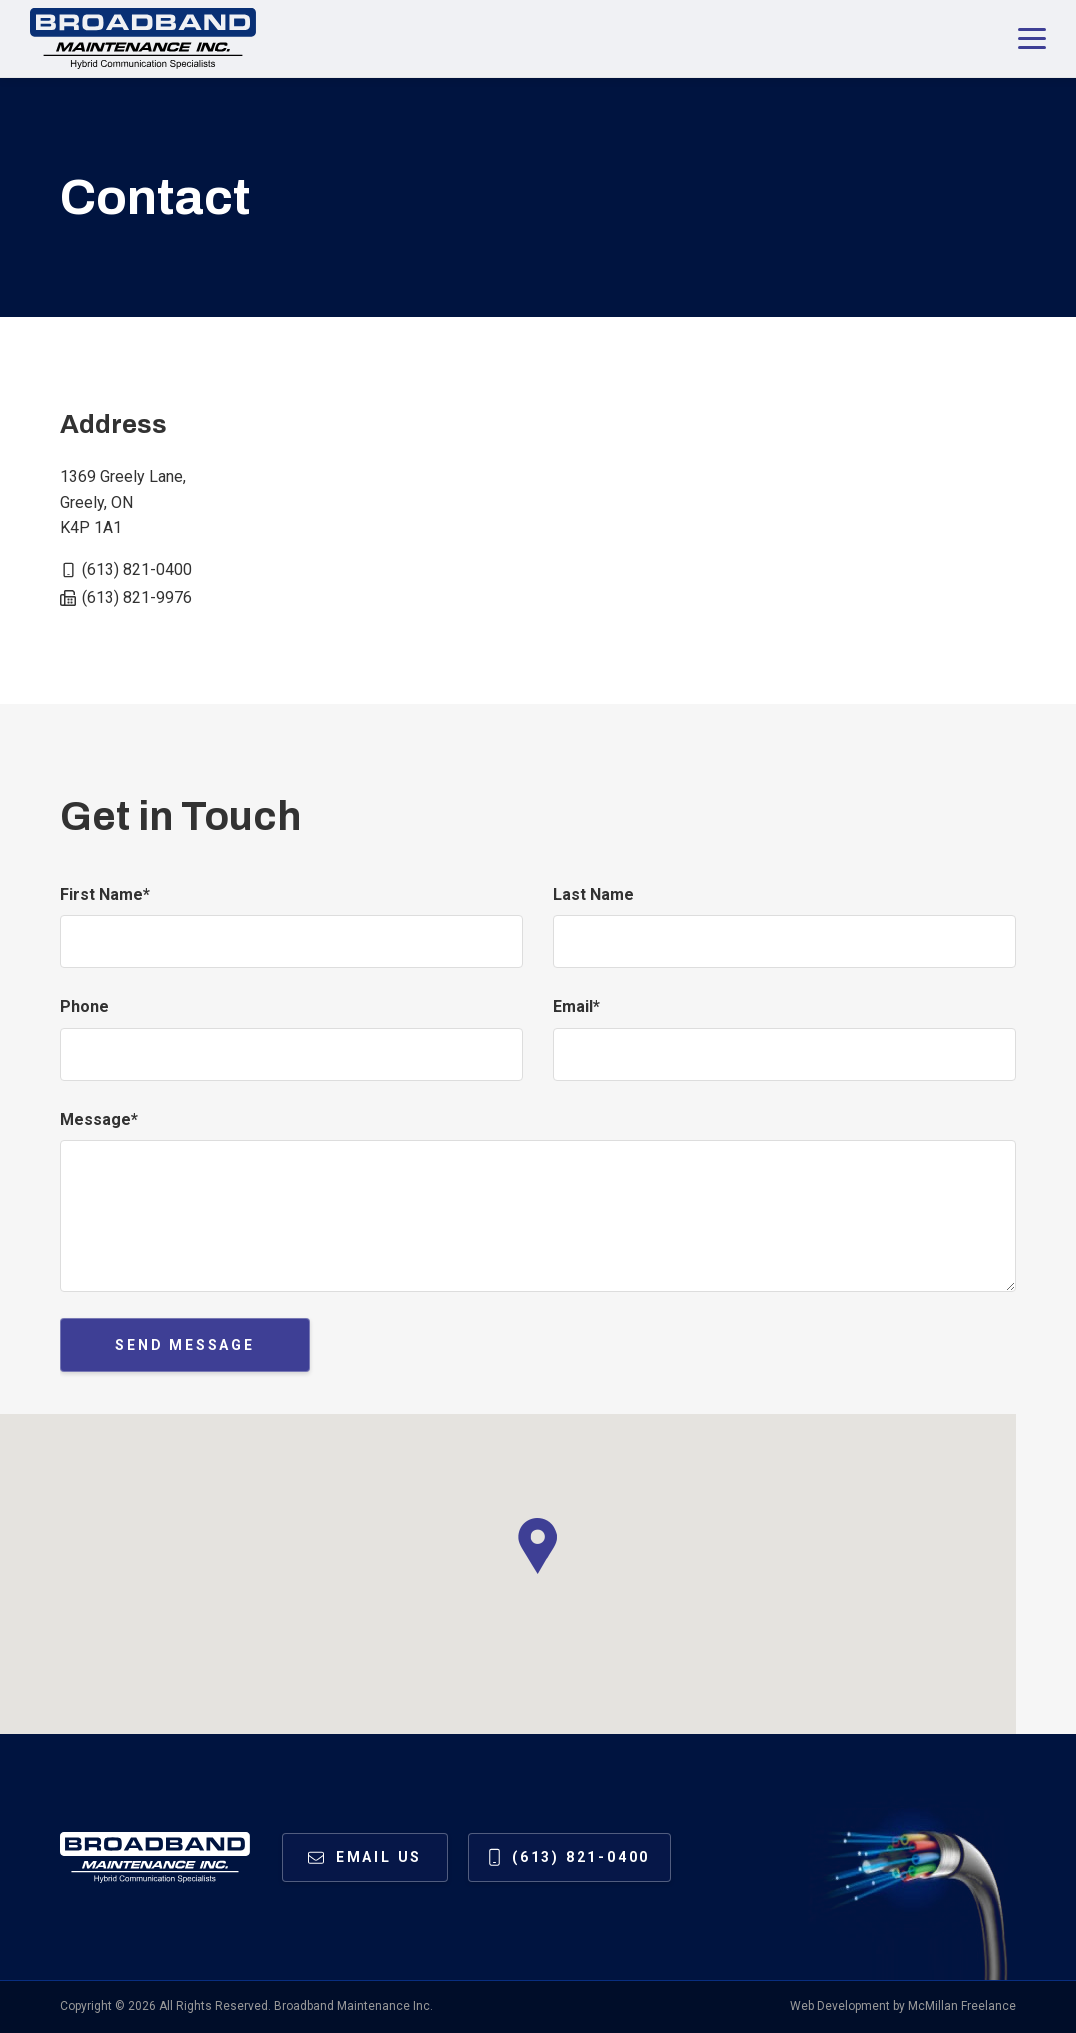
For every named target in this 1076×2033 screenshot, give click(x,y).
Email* (576, 1006)
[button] (537, 1546)
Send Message (185, 1345)
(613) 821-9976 (137, 597)
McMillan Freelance (962, 2006)
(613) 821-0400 (137, 569)
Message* (99, 1119)
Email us (379, 1857)
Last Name (593, 894)
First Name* (105, 894)
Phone (84, 1006)
